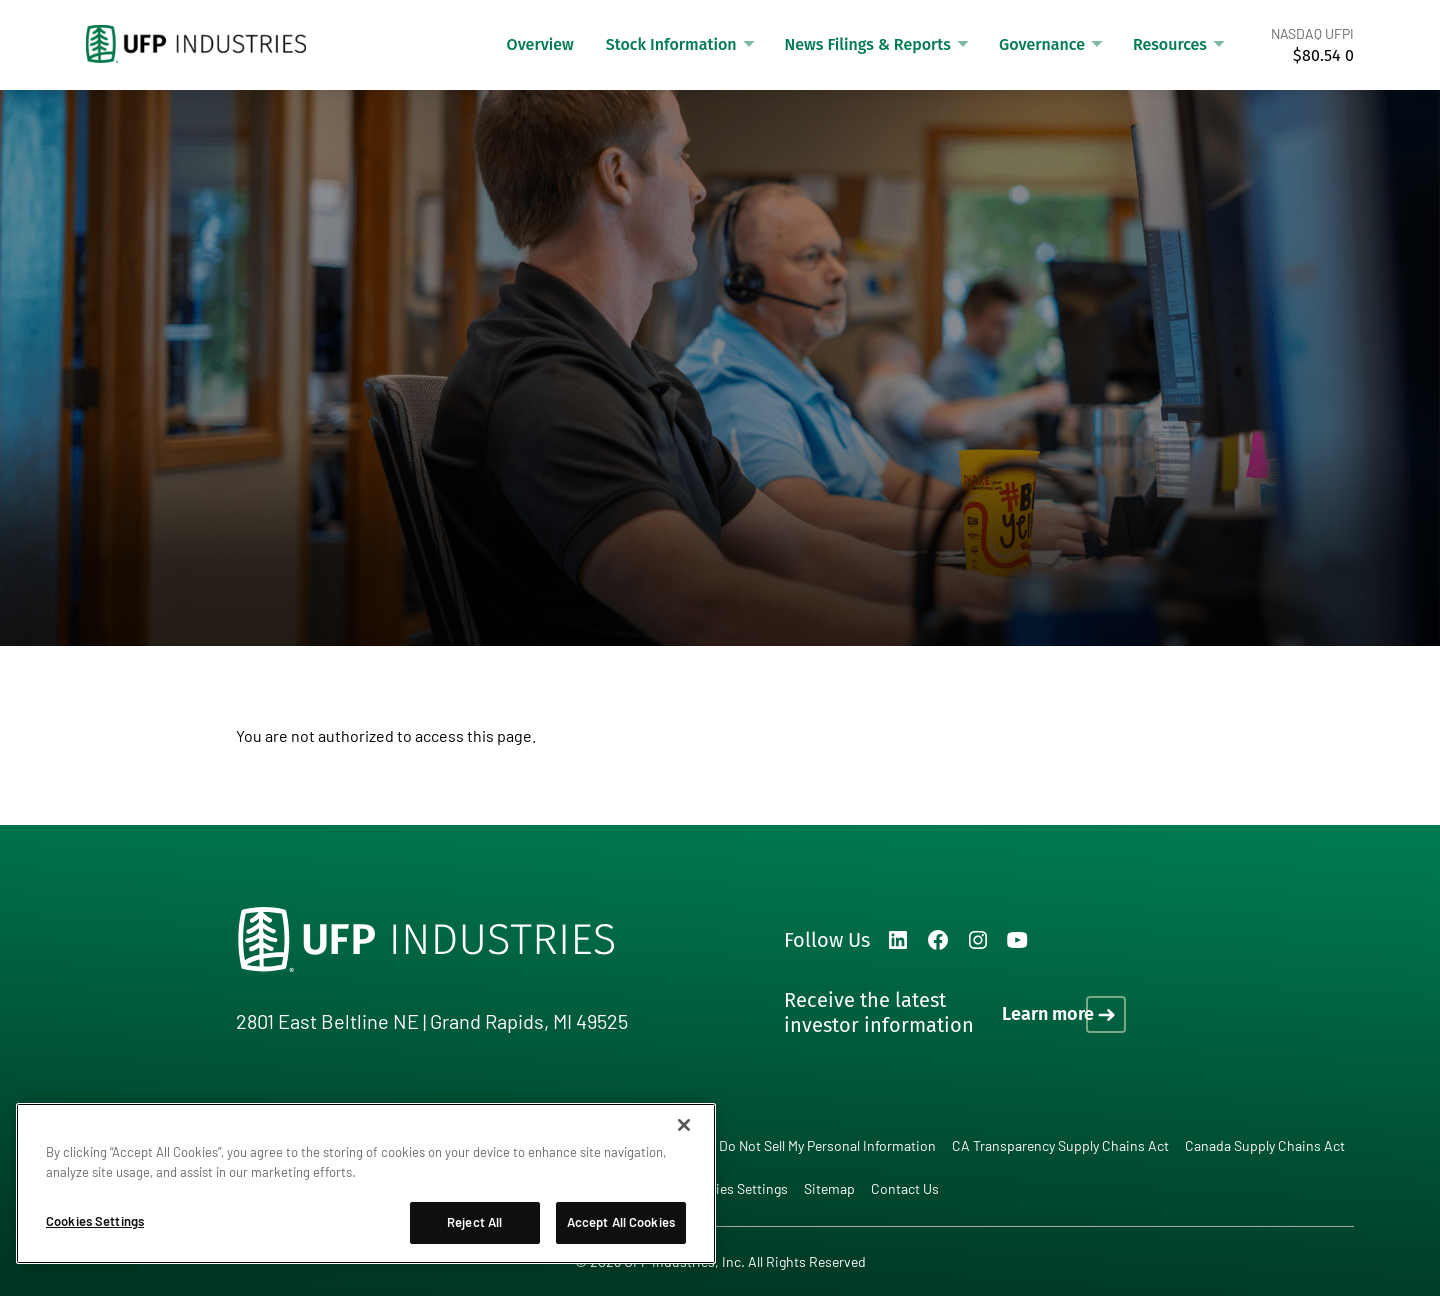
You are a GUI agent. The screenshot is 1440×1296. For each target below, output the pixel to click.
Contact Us (905, 1188)
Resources (1170, 44)
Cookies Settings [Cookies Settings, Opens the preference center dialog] (95, 1221)
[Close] (684, 1125)
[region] (366, 1183)
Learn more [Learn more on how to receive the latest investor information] (1048, 1014)
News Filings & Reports (868, 44)
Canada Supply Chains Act (1265, 1145)
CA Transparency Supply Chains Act (1060, 1145)
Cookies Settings (736, 1189)
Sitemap (829, 1188)
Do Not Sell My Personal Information (827, 1145)
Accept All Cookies (621, 1222)
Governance (1042, 44)
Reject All (474, 1222)
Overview (540, 44)
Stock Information (671, 44)
